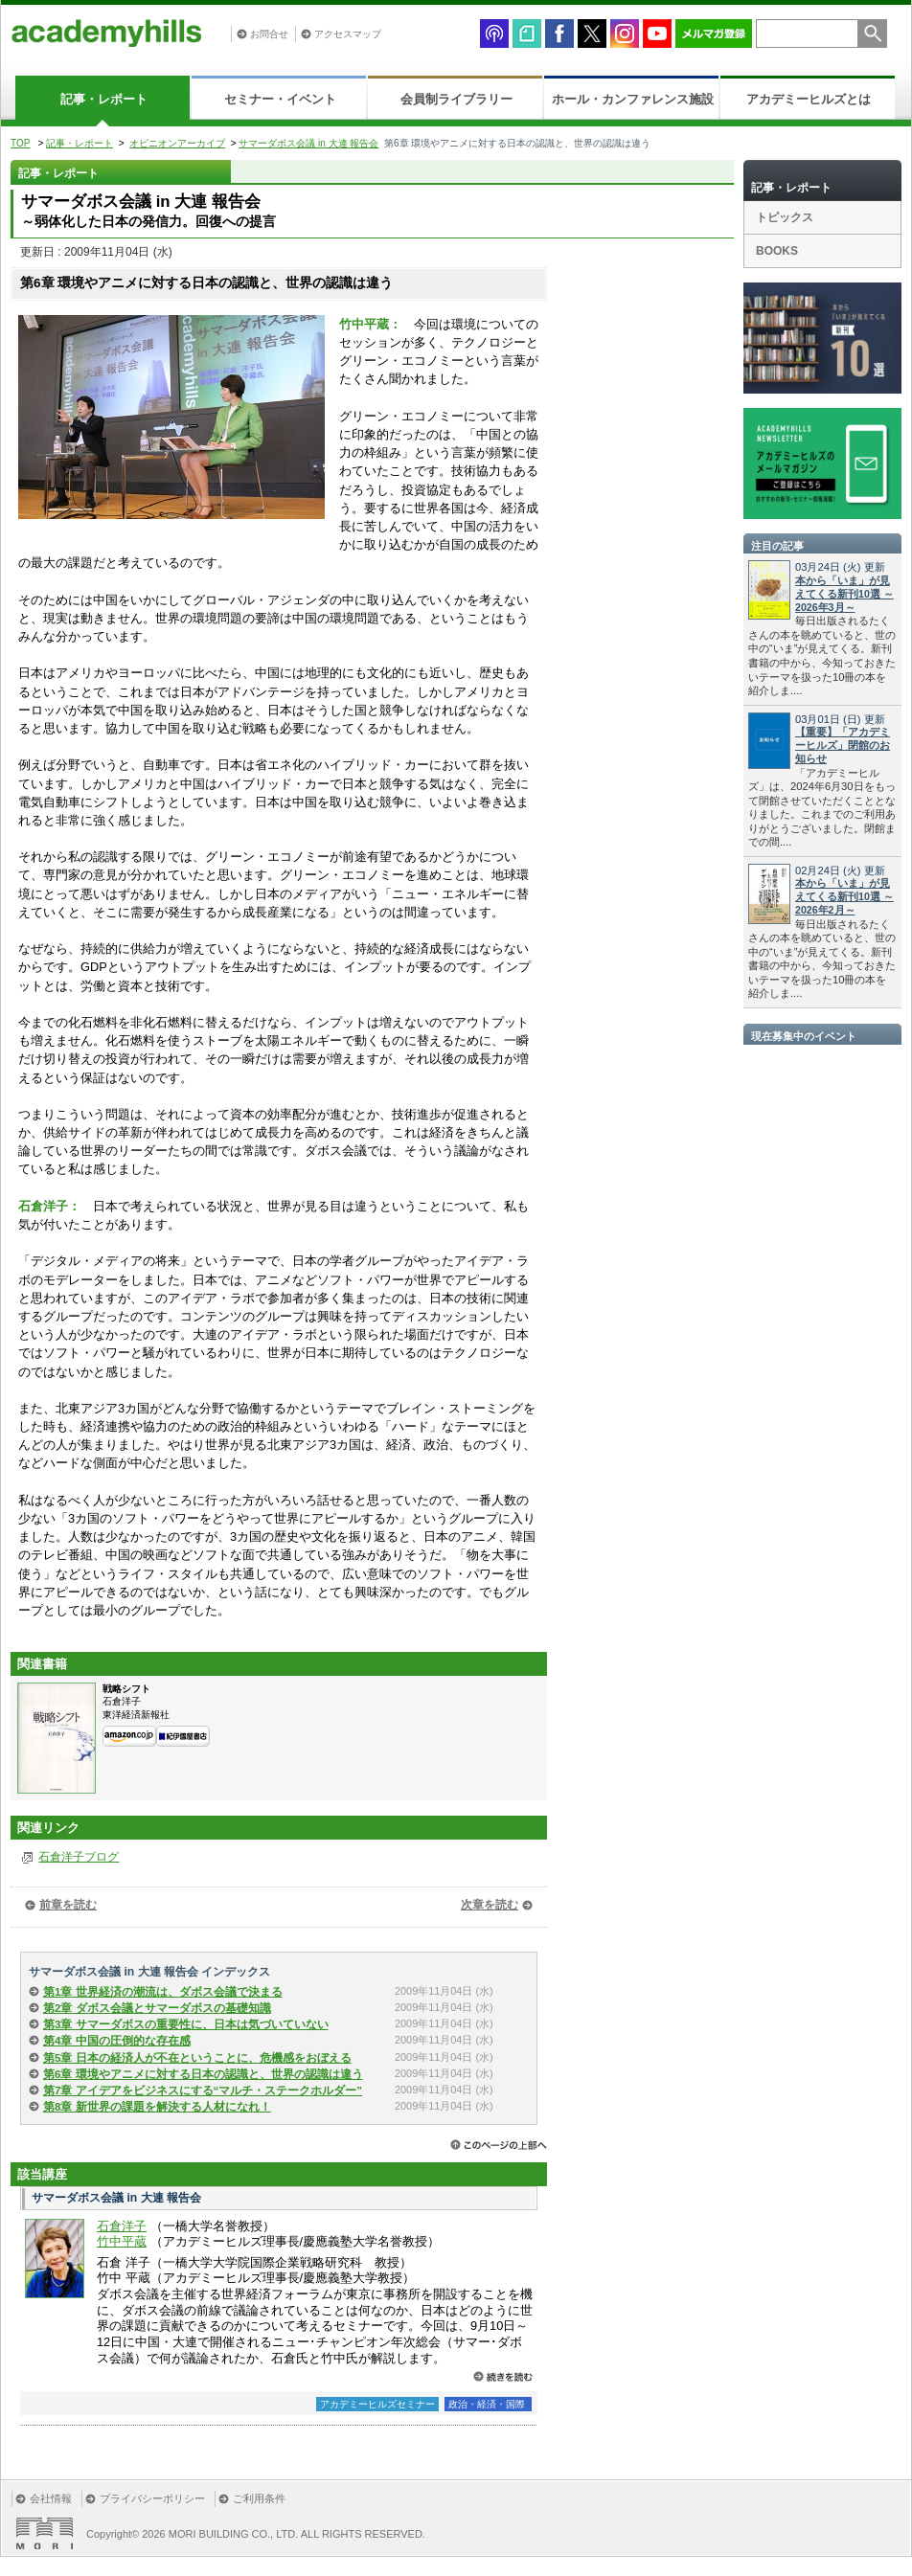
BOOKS (777, 251)
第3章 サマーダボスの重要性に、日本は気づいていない (186, 2024)
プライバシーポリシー (152, 2498)
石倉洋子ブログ (78, 1857)
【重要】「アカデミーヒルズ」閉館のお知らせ (842, 745)
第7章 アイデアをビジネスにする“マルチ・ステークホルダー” (202, 2090)
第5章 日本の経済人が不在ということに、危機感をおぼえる (197, 2058)
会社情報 (51, 2498)
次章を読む (489, 1904)
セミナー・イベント (280, 99)
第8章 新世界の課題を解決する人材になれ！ (157, 2107)
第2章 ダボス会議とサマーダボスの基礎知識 (157, 2008)
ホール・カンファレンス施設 (633, 99)
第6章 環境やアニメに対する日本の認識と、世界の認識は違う (203, 2074)
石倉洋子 (122, 2226)
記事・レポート (104, 99)
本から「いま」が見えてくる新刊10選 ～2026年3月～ (844, 594)
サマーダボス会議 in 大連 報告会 (308, 143)
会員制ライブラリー (456, 99)
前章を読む (68, 1904)
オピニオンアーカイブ (177, 143)
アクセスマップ (347, 34)
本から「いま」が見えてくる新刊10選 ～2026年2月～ (844, 896)
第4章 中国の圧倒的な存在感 (117, 2040)
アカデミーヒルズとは (808, 99)
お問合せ (269, 34)
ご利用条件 (259, 2498)
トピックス (784, 217)
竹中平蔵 (122, 2241)
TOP (20, 143)
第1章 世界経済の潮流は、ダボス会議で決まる (163, 1992)
